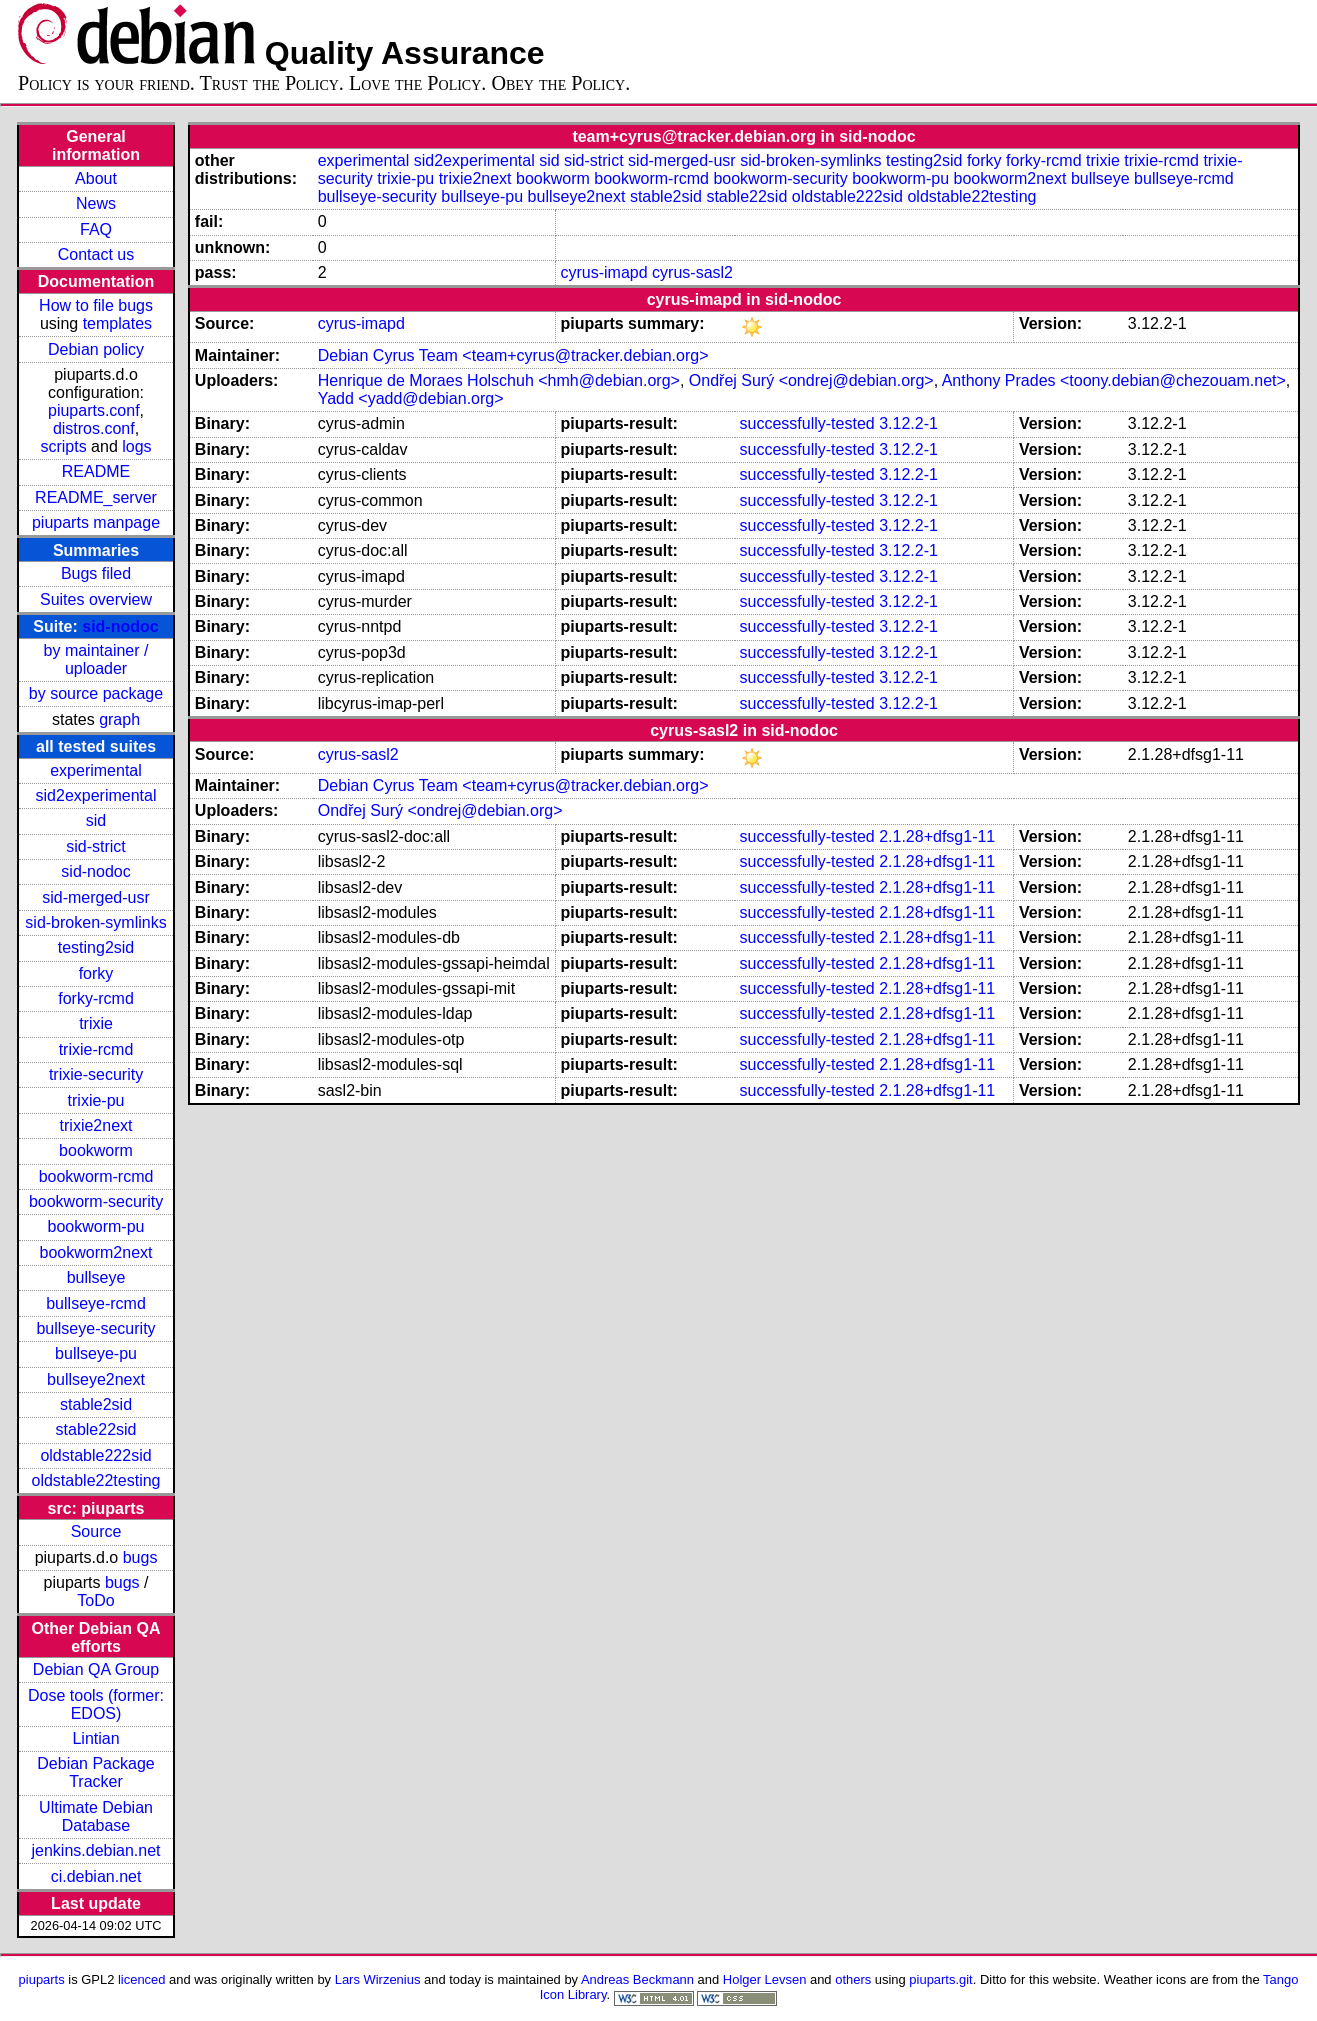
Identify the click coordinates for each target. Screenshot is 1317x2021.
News (96, 203)
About (96, 178)
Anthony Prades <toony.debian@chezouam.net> (1114, 380)
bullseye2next (96, 1379)
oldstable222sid (95, 1455)
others (853, 1979)
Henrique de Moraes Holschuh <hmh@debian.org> (499, 380)
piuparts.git (940, 1979)
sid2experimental (96, 795)
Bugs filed (96, 573)
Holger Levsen (765, 1979)
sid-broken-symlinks (95, 922)
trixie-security (96, 1074)
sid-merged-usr (96, 897)
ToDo (95, 1600)
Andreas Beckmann (637, 1979)
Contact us (96, 254)
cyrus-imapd (603, 272)
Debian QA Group (96, 1669)
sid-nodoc (120, 626)
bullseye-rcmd (96, 1303)
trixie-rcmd (96, 1049)
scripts (63, 446)
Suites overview (96, 599)
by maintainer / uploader (96, 659)
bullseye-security (95, 1328)
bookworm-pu (96, 1226)
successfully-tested (807, 423)
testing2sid (96, 947)
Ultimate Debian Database (96, 1816)
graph (119, 719)
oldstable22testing (96, 1480)
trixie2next (96, 1125)
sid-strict (96, 846)
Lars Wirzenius (378, 1979)
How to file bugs (96, 305)
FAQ (96, 229)
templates (117, 323)
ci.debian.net (96, 1876)
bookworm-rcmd (96, 1176)
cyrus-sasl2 (692, 272)
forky (96, 973)
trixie (96, 1023)
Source (96, 1531)
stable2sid (96, 1404)
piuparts (42, 1979)
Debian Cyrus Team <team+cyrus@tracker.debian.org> (513, 355)
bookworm (96, 1150)
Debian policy (96, 349)
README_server (96, 497)
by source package (96, 693)
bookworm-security (96, 1201)
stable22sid (96, 1429)
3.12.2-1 (908, 423)
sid (96, 820)
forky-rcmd (96, 998)
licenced (142, 1979)
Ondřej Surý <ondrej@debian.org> (811, 380)
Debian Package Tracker (95, 1772)
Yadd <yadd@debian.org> (411, 398)
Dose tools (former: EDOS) (96, 1704)
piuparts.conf (94, 410)
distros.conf (94, 428)
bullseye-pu (96, 1353)
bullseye (96, 1277)
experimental (96, 770)
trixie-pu (96, 1100)
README (96, 471)
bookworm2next (96, 1252)
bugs (140, 1557)
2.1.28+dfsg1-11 (937, 836)
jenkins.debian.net (96, 1850)
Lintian (95, 1738)
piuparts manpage (96, 522)
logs (136, 446)
